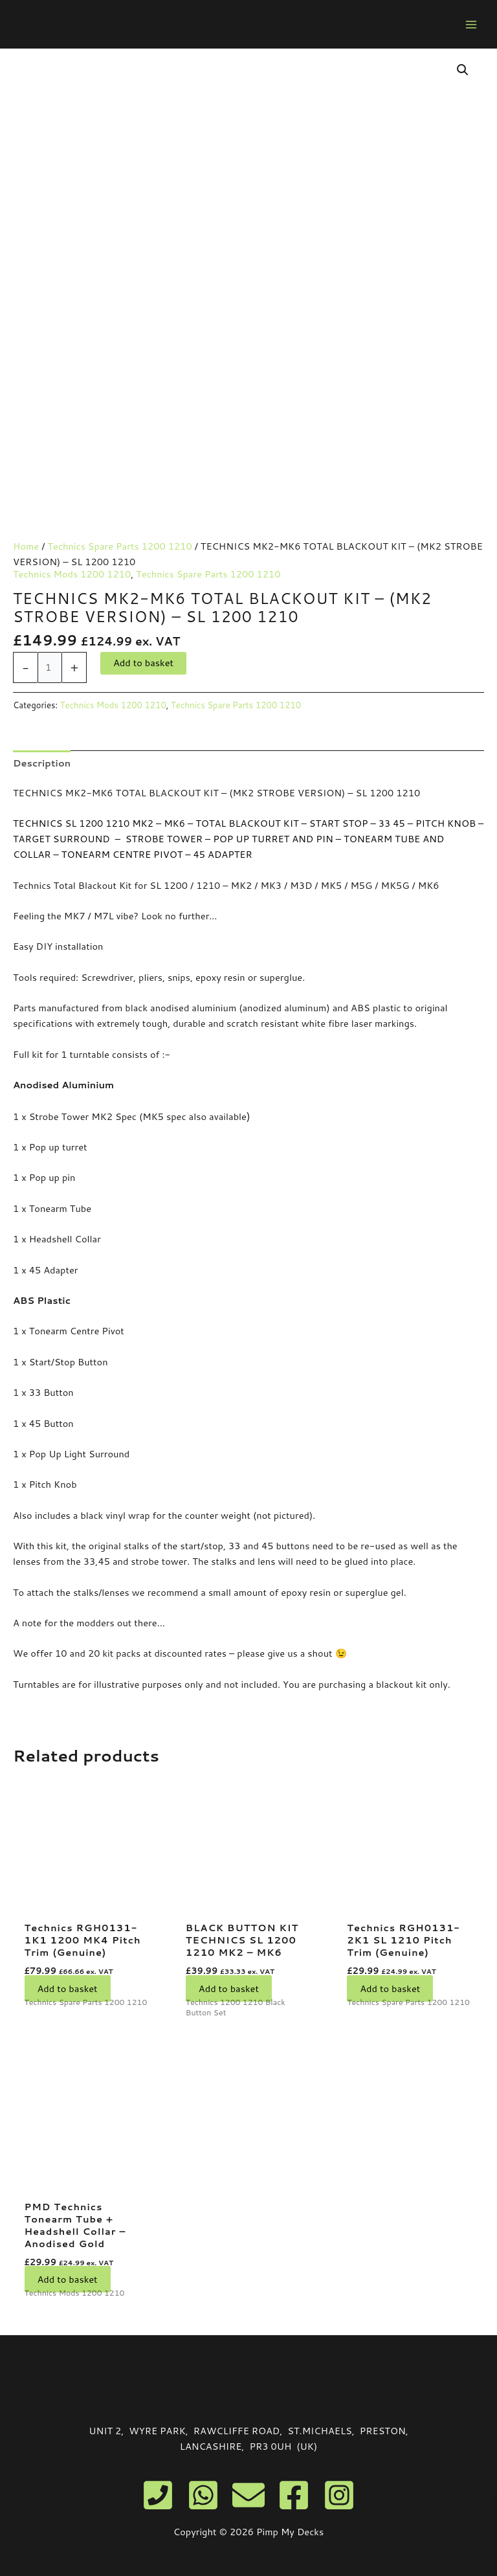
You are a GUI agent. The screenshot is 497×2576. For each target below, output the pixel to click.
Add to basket (143, 662)
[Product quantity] (50, 667)
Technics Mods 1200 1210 (72, 574)
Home (26, 546)
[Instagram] (339, 2495)
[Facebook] (293, 2495)
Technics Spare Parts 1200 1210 (119, 546)
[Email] (248, 2495)
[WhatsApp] (203, 2495)
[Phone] (158, 2495)
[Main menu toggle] (471, 24)
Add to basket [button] (68, 1988)
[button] (462, 70)
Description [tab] (42, 763)
